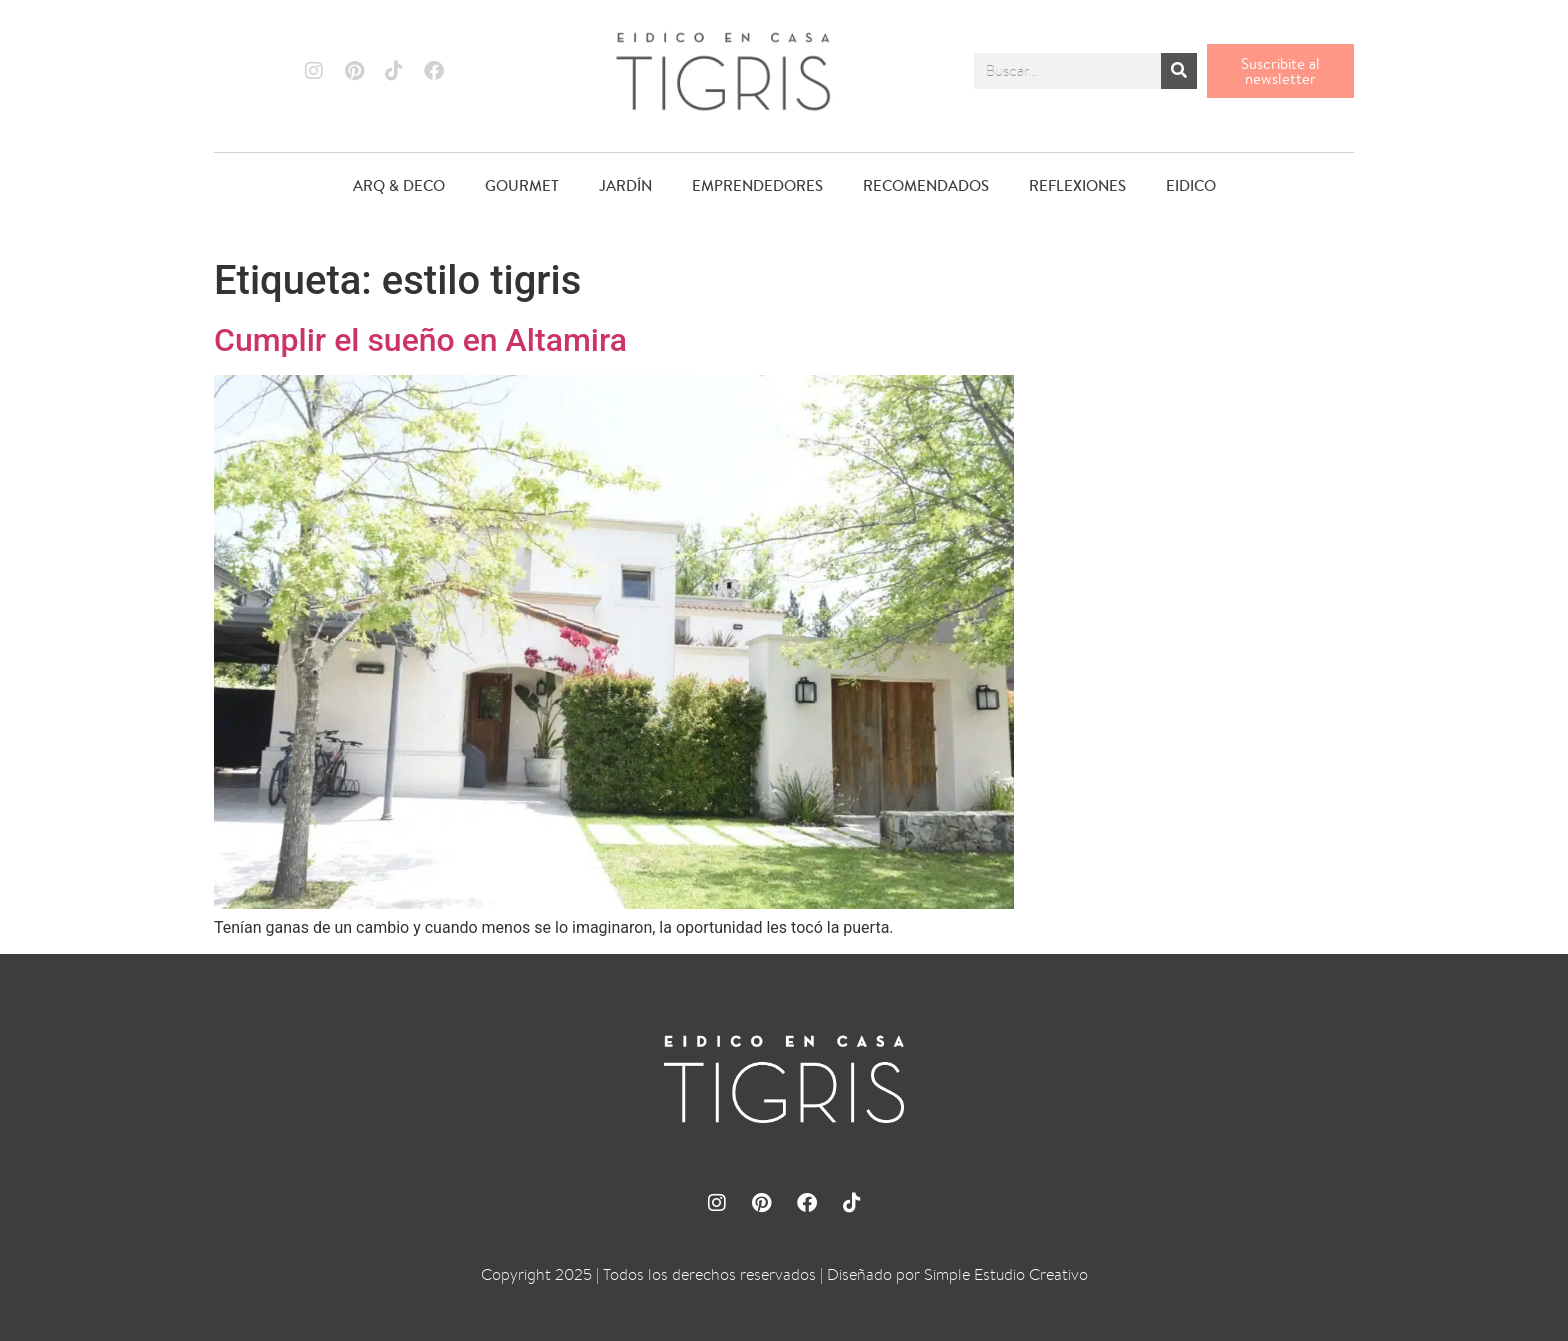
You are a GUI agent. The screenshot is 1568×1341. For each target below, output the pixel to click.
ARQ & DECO (399, 185)
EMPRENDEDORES (757, 185)
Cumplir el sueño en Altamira (420, 340)
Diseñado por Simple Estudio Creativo (957, 1274)
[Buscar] (1179, 71)
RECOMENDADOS (926, 185)
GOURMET (522, 185)
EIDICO (1191, 185)
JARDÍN (625, 185)
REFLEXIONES (1077, 185)
